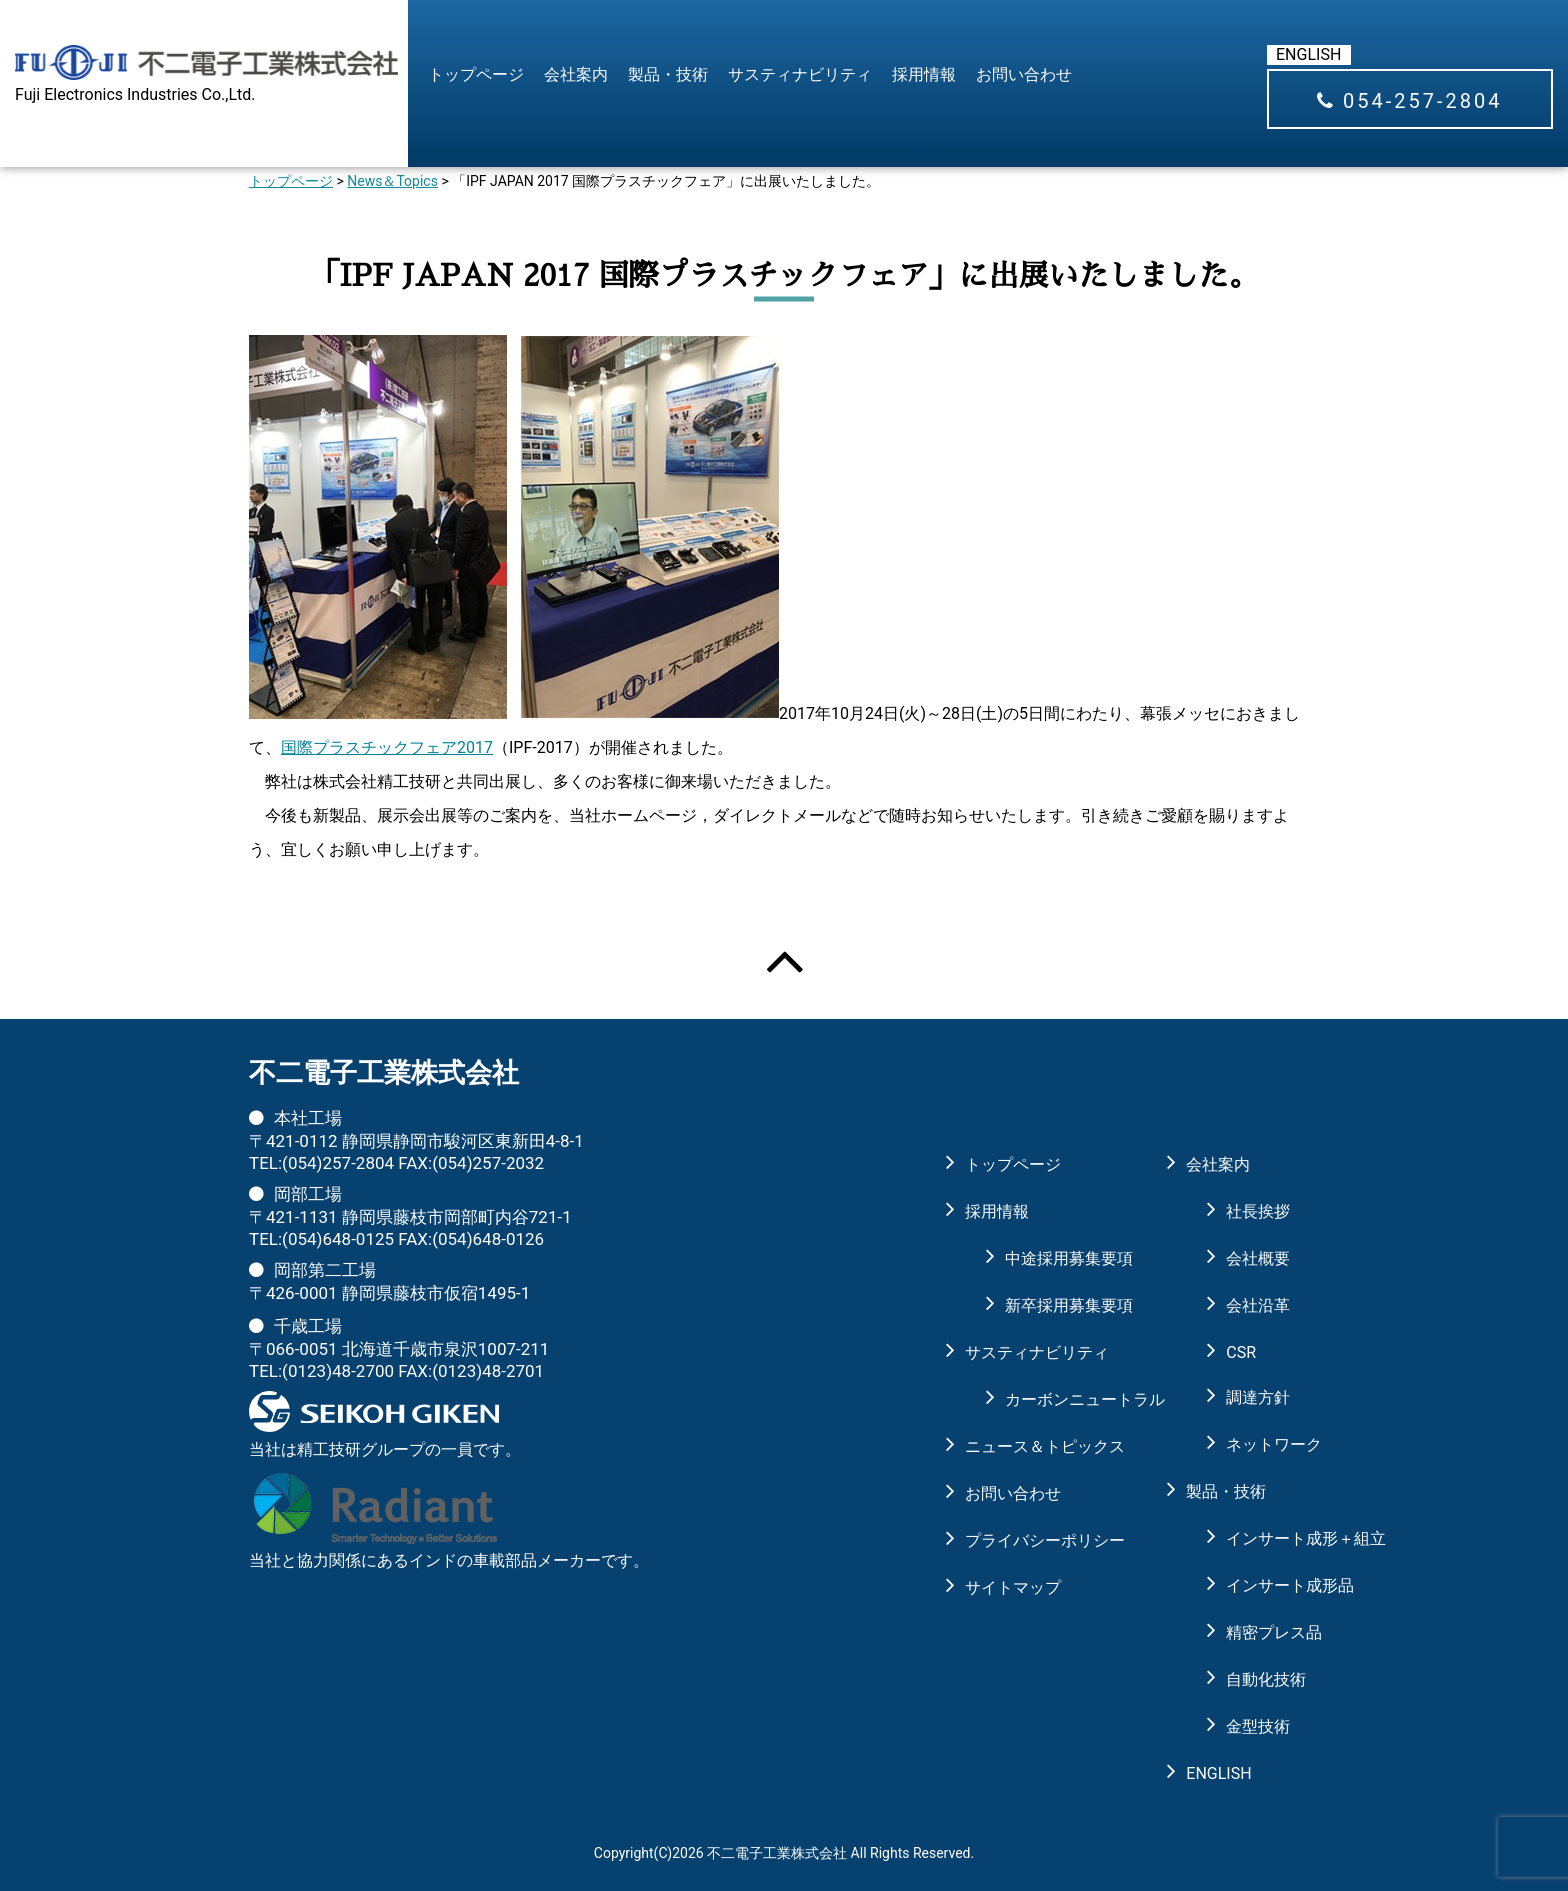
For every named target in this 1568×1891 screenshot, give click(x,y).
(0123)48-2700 (338, 1371)
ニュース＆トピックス (1031, 1446)
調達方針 (1258, 1397)
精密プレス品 (1272, 1632)
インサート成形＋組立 (1272, 1538)
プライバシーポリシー (1031, 1540)
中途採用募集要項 (1051, 1258)
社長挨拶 (1258, 1211)
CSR (1241, 1352)
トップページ (476, 74)
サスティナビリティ (800, 74)
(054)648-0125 (338, 1239)
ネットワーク (1272, 1444)
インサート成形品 (1272, 1585)
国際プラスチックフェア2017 (387, 747)
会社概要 (1258, 1258)
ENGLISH (1308, 54)
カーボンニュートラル (1051, 1399)
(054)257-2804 (338, 1163)
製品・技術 (668, 74)
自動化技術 (1266, 1679)
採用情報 (924, 74)
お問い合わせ (1024, 74)
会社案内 (576, 74)
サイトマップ (1013, 1587)
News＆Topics (392, 181)
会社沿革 (1258, 1305)
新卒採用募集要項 (1051, 1305)
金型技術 (1258, 1726)
